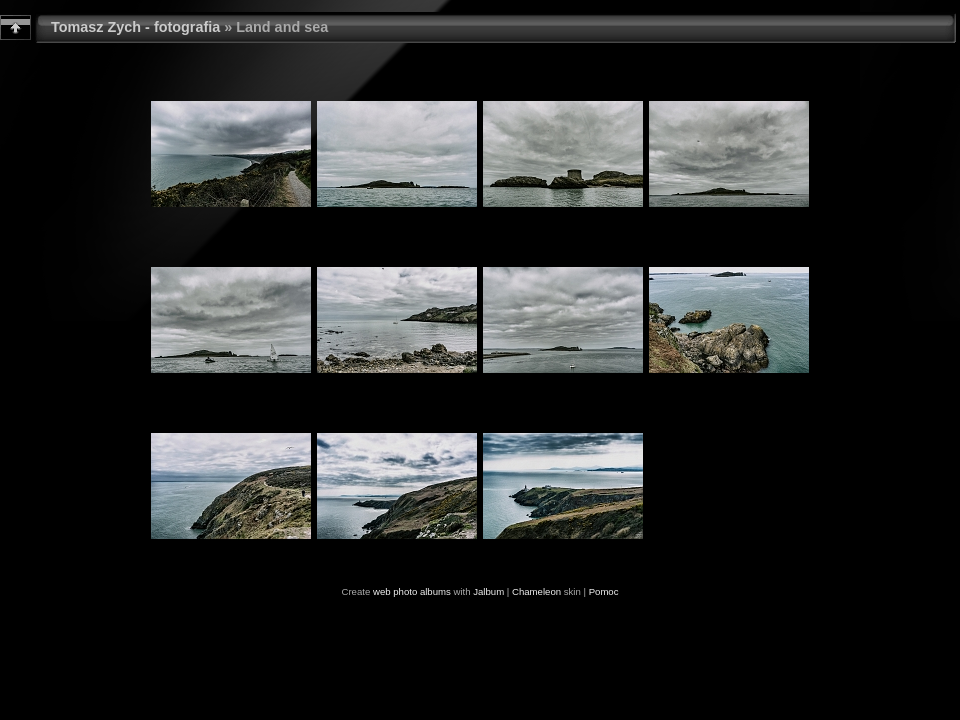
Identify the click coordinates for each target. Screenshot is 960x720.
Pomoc (604, 591)
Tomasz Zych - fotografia (135, 27)
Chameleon (536, 591)
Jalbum (488, 591)
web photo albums (412, 591)
